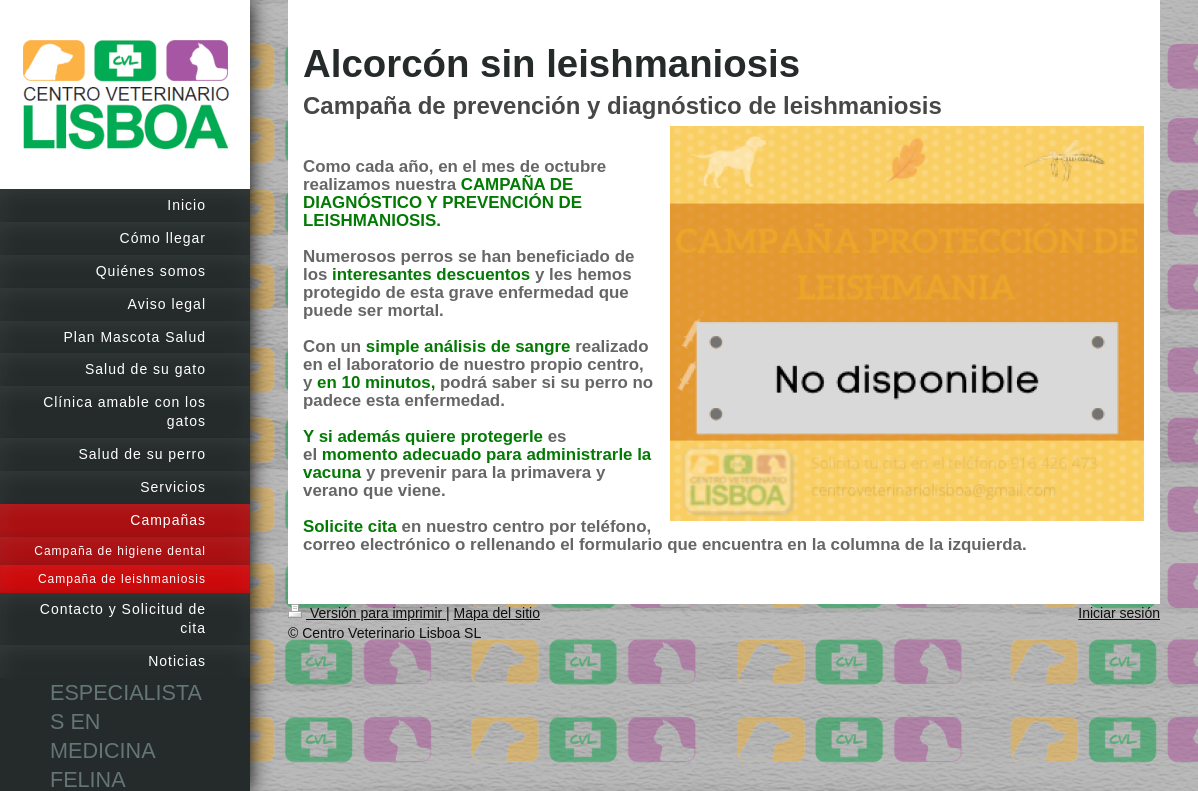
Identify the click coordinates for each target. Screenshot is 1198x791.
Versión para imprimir (367, 613)
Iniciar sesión (1119, 613)
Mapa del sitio (497, 613)
